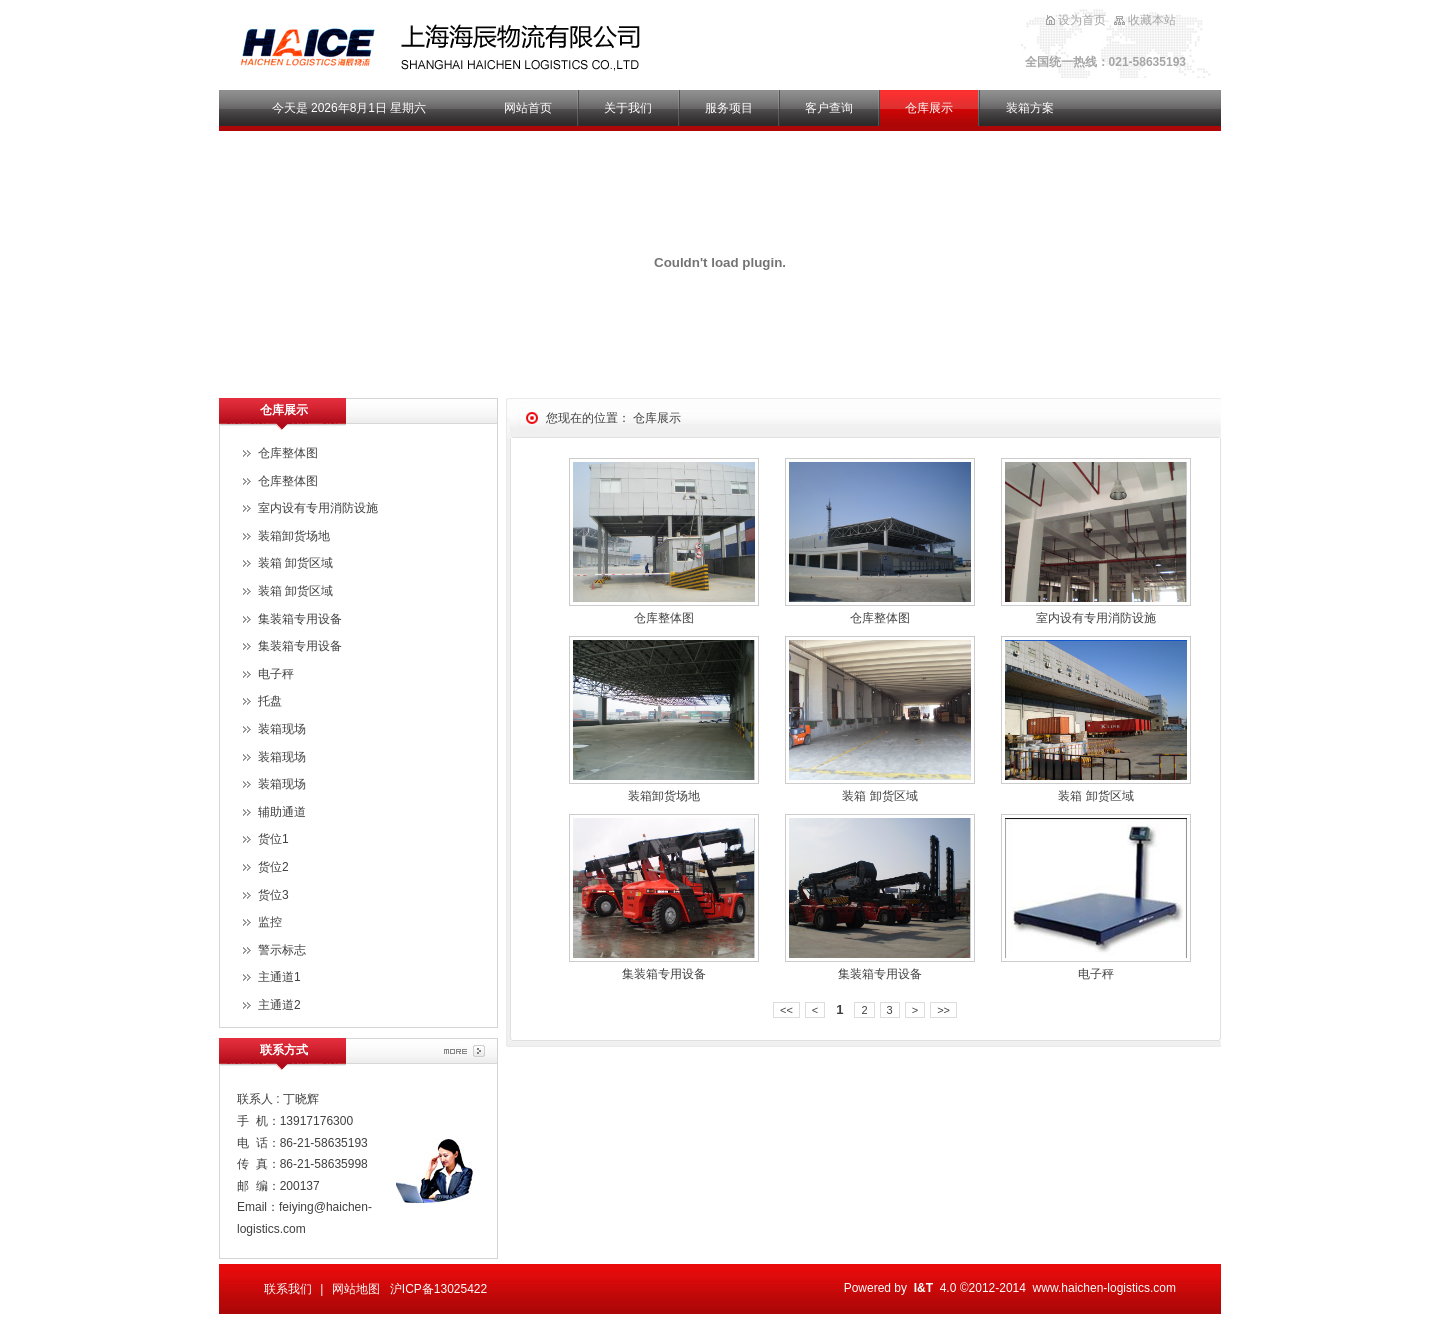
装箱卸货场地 (664, 796)
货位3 (273, 895)
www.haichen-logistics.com (1104, 1288)
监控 (270, 922)
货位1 (273, 839)
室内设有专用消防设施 (1096, 618)
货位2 (273, 867)
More (464, 1051)
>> (943, 1010)
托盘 (270, 701)
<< (786, 1010)
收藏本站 (1152, 20)
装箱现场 (282, 729)
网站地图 (356, 1289)
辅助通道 (282, 812)
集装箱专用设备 (664, 974)
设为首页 (1082, 20)
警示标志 (282, 950)
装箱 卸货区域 (879, 796)
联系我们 (288, 1289)
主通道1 (279, 977)
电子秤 (1096, 974)
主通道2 (279, 1005)
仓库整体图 (664, 618)
